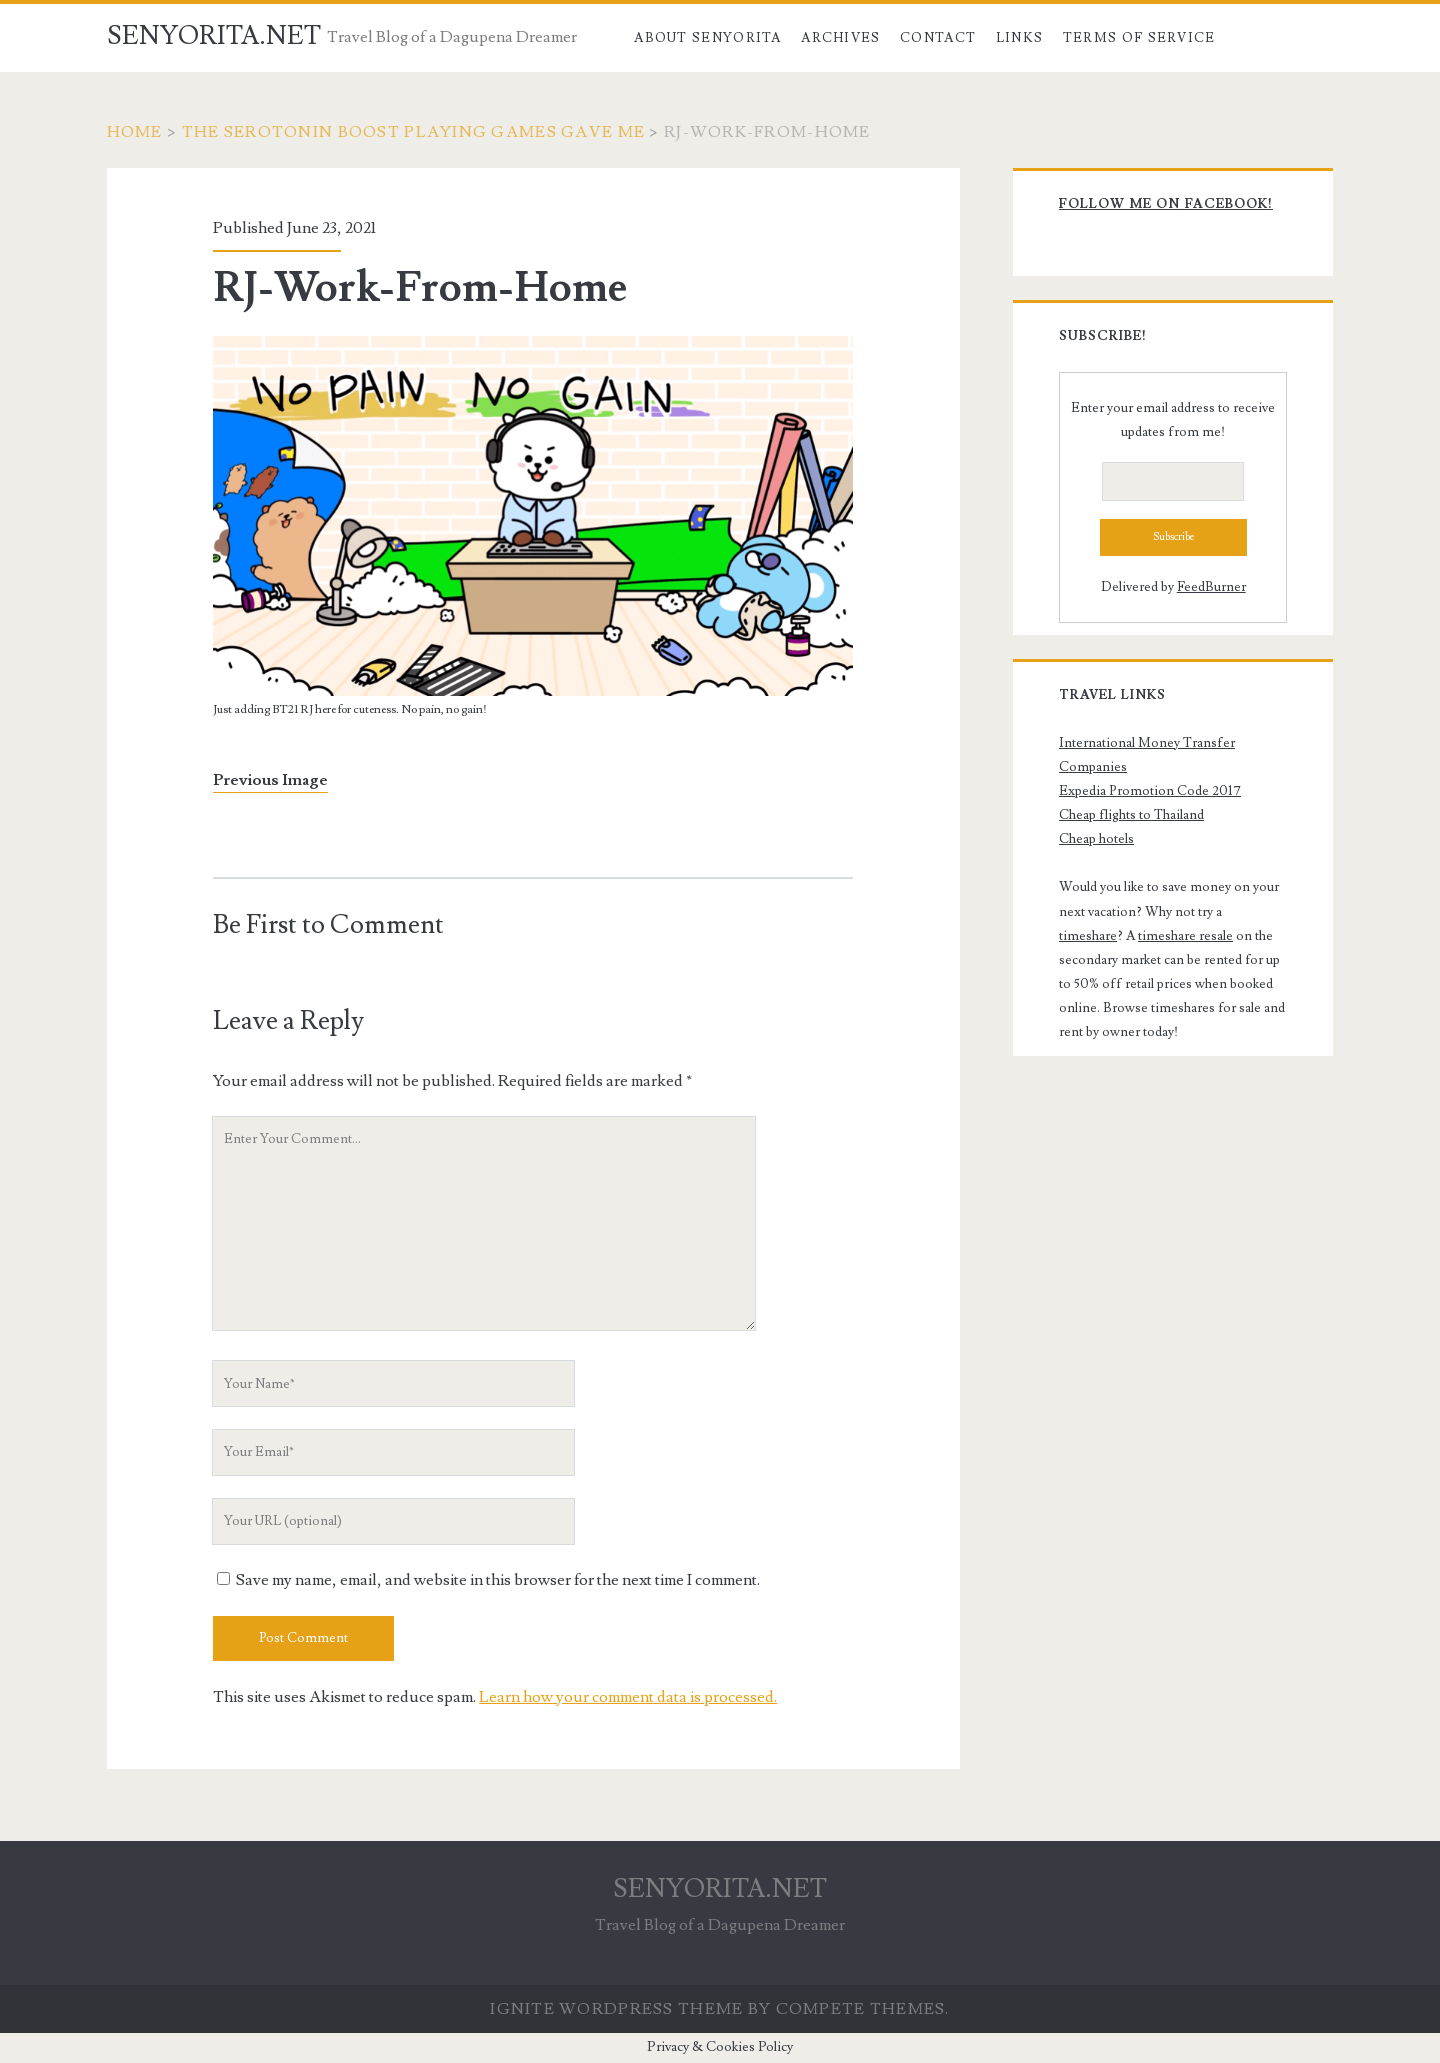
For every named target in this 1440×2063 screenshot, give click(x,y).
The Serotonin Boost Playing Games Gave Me (413, 132)
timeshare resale (1185, 936)
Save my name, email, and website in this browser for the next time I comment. (498, 1580)
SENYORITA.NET (214, 36)
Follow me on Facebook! (1166, 204)
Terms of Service (1139, 38)
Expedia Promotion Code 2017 (1150, 791)
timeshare (1088, 936)
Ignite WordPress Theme (616, 2009)
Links (1020, 38)
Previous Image (270, 780)
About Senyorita (708, 38)
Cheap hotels (1096, 839)
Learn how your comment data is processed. (628, 1697)
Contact (938, 38)
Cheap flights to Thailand (1131, 815)
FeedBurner (1211, 587)
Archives (840, 38)
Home (135, 132)
